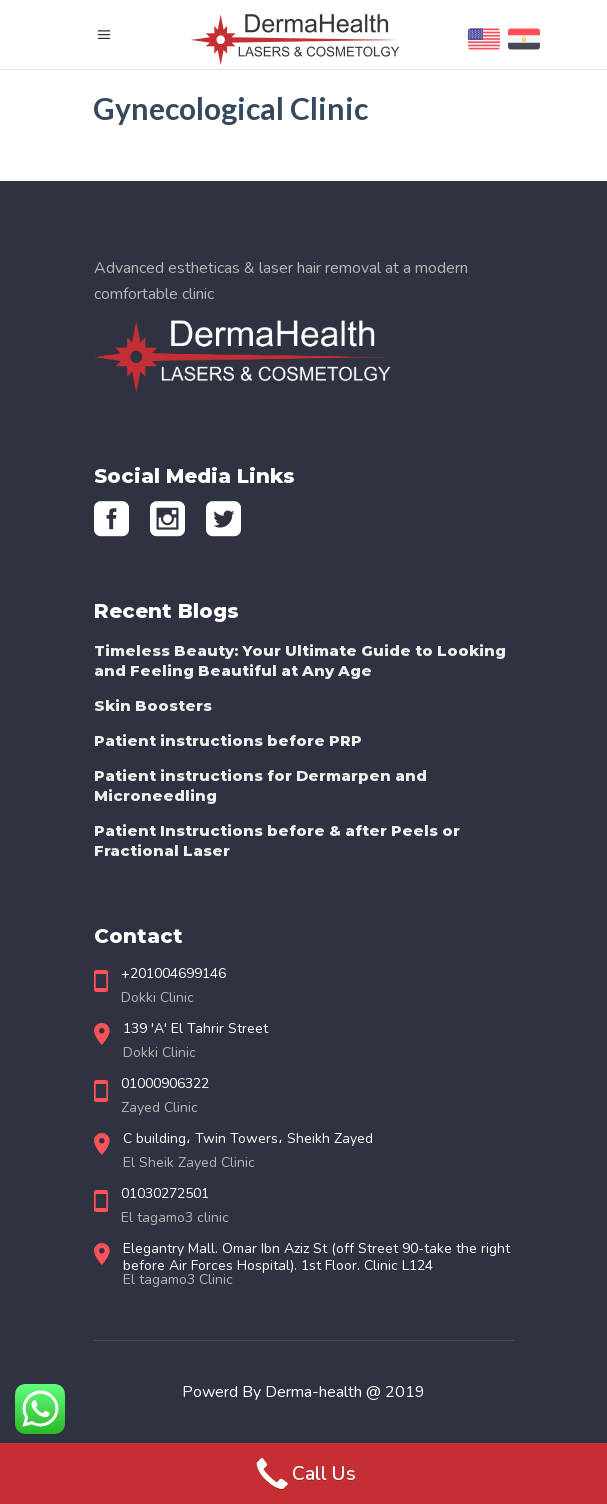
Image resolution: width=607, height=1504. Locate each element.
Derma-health (315, 1392)
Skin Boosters (153, 705)
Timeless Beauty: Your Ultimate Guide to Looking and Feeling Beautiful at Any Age (300, 660)
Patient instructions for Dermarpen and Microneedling (260, 785)
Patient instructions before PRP (228, 740)
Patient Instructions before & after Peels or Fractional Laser (277, 840)
